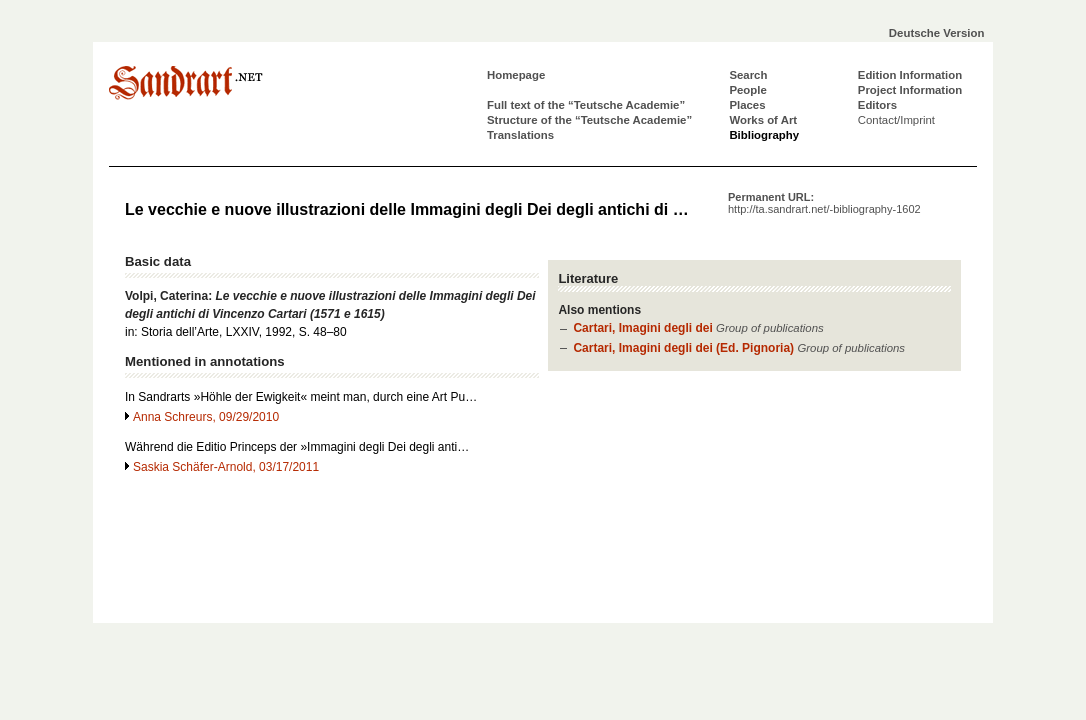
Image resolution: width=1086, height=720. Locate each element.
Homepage (516, 75)
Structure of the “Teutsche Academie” (589, 120)
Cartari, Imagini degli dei (642, 328)
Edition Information (910, 75)
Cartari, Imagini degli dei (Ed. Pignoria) (683, 348)
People (747, 90)
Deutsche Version (937, 33)
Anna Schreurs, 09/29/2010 (206, 417)
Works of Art (763, 120)
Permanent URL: (824, 203)
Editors (877, 105)
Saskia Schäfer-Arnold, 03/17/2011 (226, 467)
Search (748, 75)
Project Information (910, 90)
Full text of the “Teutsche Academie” (586, 105)
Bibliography (764, 135)
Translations (520, 135)
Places (747, 105)
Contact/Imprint (896, 120)
